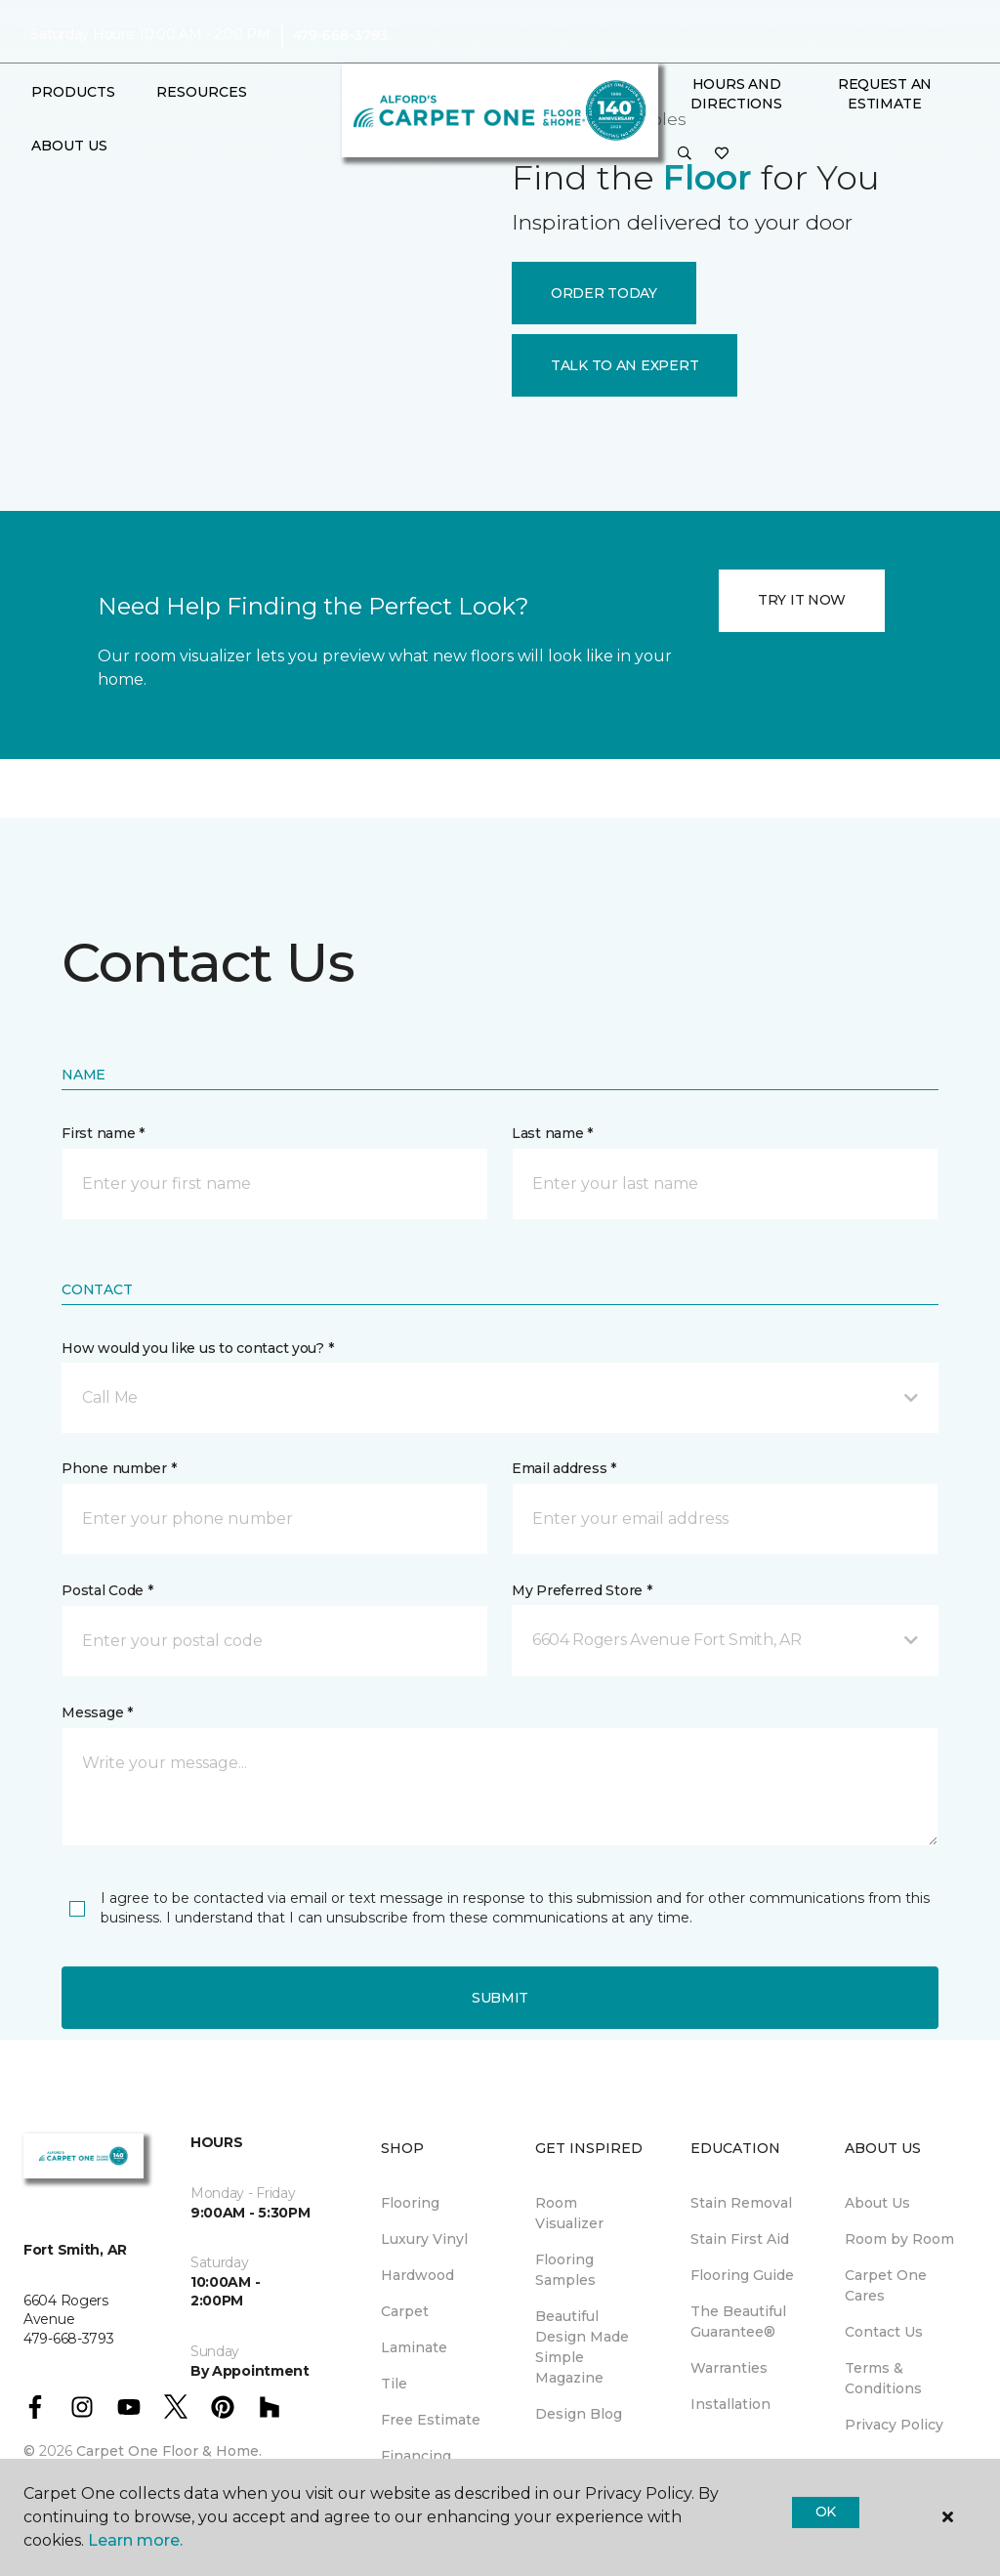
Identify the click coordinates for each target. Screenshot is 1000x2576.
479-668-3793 (341, 35)
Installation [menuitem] (730, 2404)
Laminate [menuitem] (414, 2347)
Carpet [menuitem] (405, 2311)
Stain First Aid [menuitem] (739, 2239)
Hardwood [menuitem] (417, 2275)
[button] (684, 154)
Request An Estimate (885, 93)
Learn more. (135, 2540)
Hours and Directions (735, 93)
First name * (103, 1133)
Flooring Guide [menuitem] (742, 2275)
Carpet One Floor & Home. (169, 2451)
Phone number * (119, 1468)
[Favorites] (721, 154)
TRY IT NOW (802, 600)
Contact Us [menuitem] (884, 2332)
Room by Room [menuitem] (899, 2239)
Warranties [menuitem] (729, 2368)
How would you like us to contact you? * (197, 1348)
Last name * (552, 1133)
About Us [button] (69, 145)
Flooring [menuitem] (410, 2203)
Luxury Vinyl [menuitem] (424, 2239)
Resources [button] (201, 92)
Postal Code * (107, 1590)
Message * (97, 1712)
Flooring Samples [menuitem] (565, 2270)
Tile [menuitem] (394, 2383)
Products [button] (73, 92)
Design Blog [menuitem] (578, 2414)
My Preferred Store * (581, 1590)
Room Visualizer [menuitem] (569, 2213)
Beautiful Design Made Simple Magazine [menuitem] (582, 2346)
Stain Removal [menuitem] (741, 2203)
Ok (825, 2511)
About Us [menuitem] (877, 2203)
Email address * (564, 1468)
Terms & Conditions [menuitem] (883, 2378)
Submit (500, 1997)
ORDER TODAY (604, 293)
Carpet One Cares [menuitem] (886, 2285)
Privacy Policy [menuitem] (894, 2424)
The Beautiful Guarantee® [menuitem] (738, 2321)
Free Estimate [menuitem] (430, 2419)
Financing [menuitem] (416, 2456)
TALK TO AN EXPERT (624, 365)
